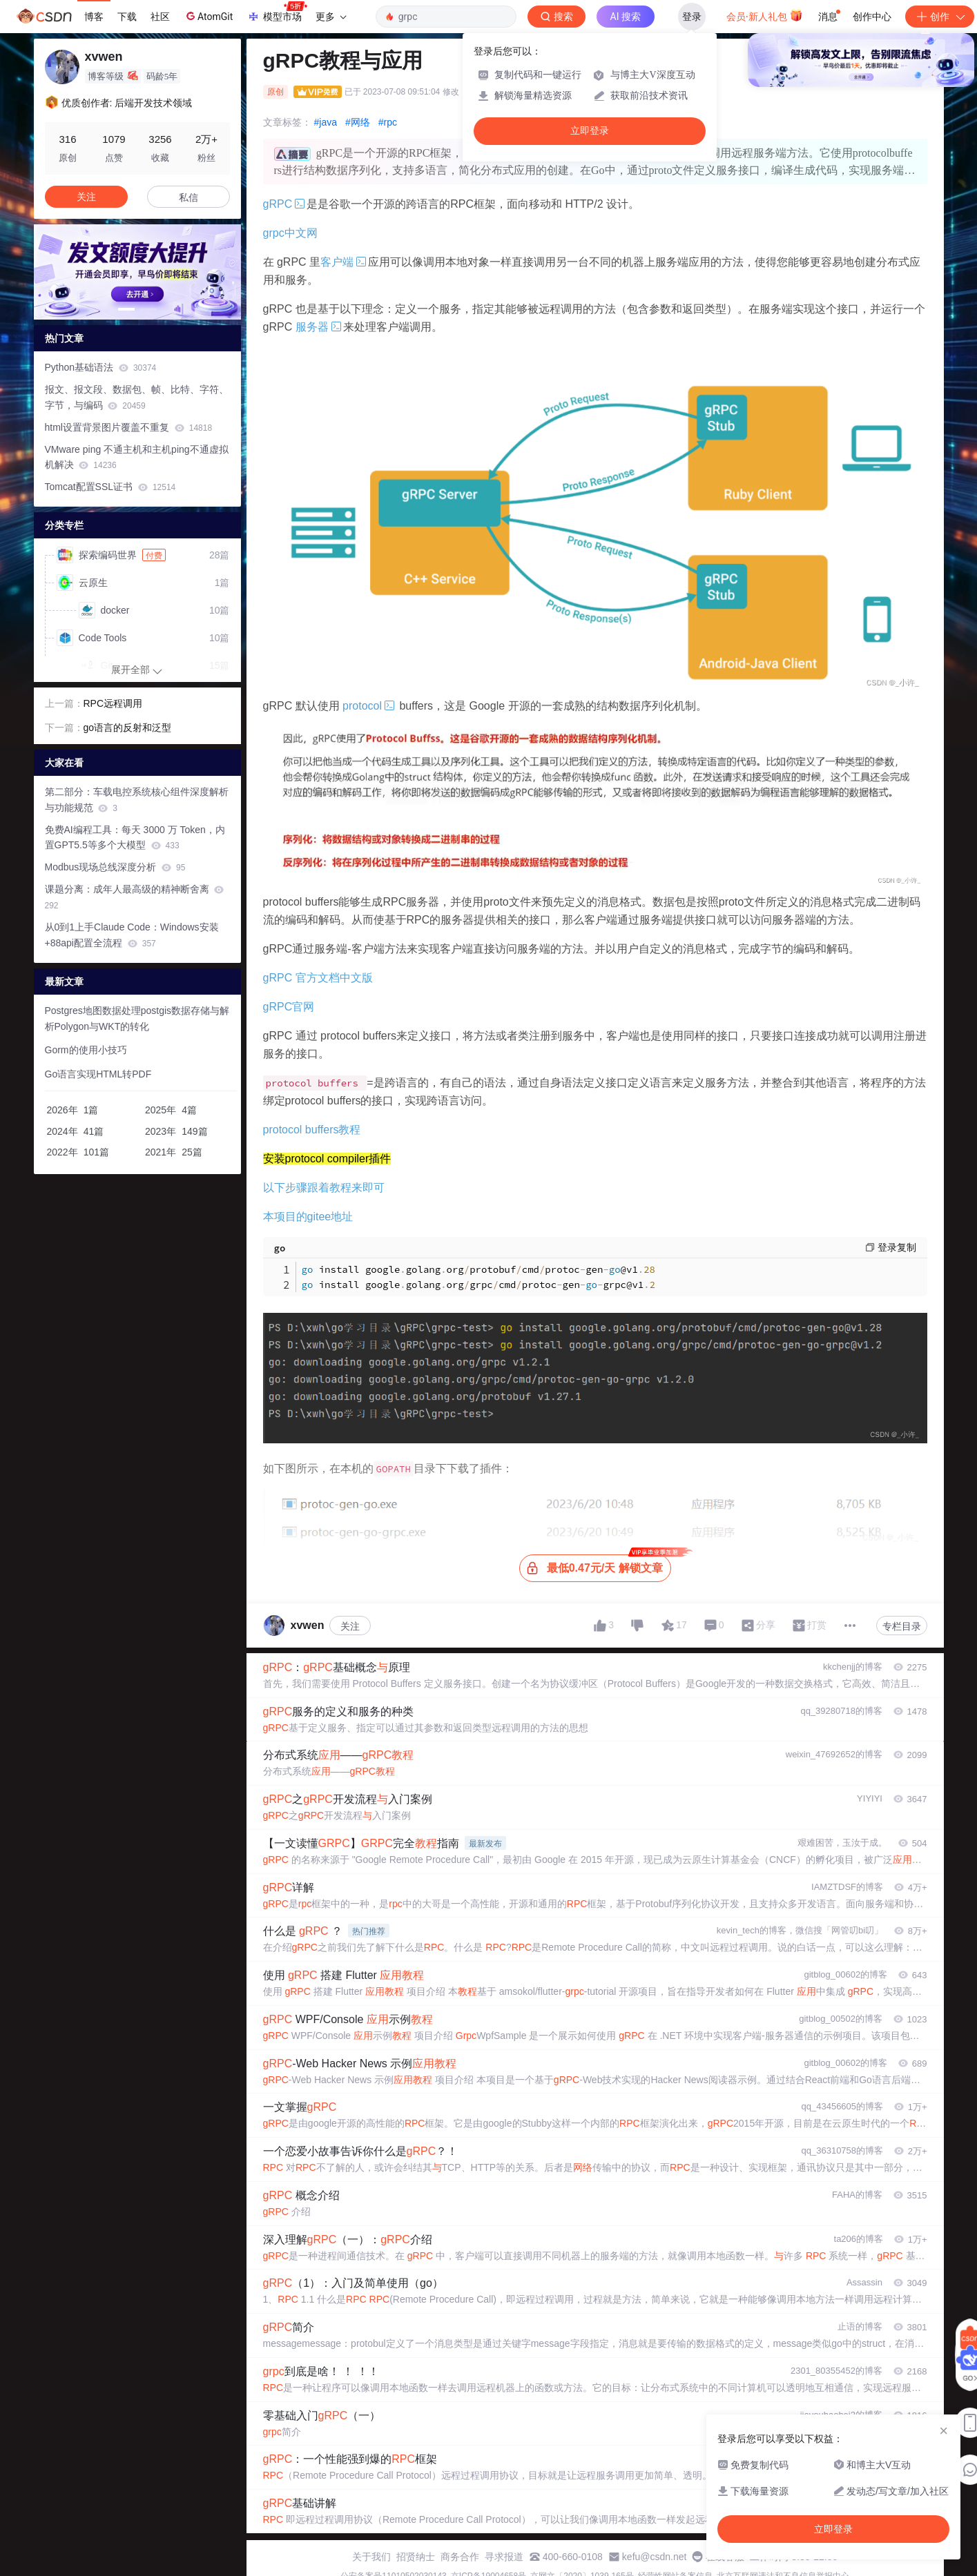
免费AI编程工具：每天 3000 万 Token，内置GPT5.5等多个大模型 (135, 837)
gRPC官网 (289, 1007)
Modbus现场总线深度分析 (115, 866)
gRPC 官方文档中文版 (318, 978)
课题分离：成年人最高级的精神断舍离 (134, 897)
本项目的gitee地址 (308, 1216)
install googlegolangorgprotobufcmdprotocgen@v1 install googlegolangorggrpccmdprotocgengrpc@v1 (479, 1277)
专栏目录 (901, 1626)
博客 (94, 16)
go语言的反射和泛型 (128, 727)
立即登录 (589, 131)
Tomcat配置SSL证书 (110, 486)
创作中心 (872, 16)
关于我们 (371, 2556)
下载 (127, 16)
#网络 (357, 122)
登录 (692, 16)
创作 (939, 16)
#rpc (387, 122)
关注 (350, 1626)
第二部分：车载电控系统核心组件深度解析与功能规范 (137, 799)
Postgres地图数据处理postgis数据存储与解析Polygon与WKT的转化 (137, 1018)
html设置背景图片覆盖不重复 (129, 427)
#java (325, 122)
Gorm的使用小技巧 (86, 1049)
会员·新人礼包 (764, 15)
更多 (331, 16)
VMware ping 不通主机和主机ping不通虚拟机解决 (137, 457)
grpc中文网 (290, 233)
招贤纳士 (415, 2556)
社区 (160, 16)
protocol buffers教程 (312, 1129)
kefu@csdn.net (654, 2556)
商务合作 (460, 2556)
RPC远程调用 (113, 703)
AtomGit (208, 16)
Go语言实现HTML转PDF (98, 1074)
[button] (126, 309)
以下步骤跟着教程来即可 (324, 1187)
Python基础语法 (101, 367)
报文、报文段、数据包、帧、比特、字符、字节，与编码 (137, 397)
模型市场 (276, 12)
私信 (188, 197)
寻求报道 (504, 2556)
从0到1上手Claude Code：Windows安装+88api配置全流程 (132, 934)
